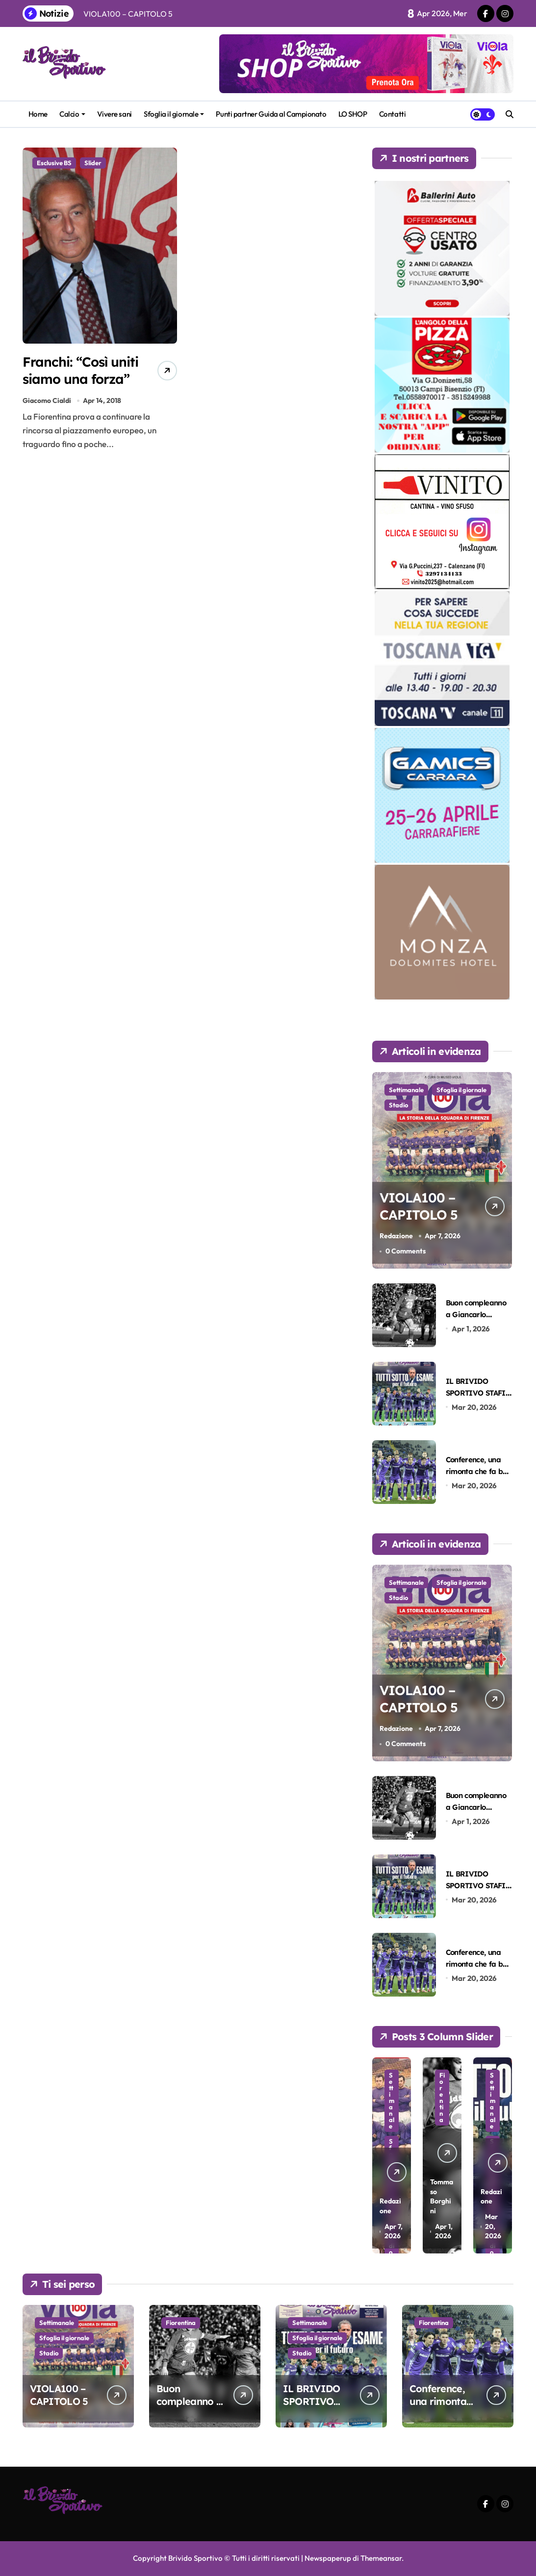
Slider (93, 163)
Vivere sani (114, 114)
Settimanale (406, 1090)
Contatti (392, 114)
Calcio (72, 114)
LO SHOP (352, 114)
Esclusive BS (54, 163)
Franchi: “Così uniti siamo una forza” (81, 370)
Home (38, 114)
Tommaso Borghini (441, 2196)
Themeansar (381, 2558)
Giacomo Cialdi (47, 400)
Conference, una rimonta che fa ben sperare (478, 1471)
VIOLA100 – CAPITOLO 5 (419, 1206)
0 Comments (405, 1251)
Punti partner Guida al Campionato (271, 114)
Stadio (398, 1105)
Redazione (396, 1235)
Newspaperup (328, 2558)
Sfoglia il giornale (174, 114)
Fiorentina (442, 2097)
